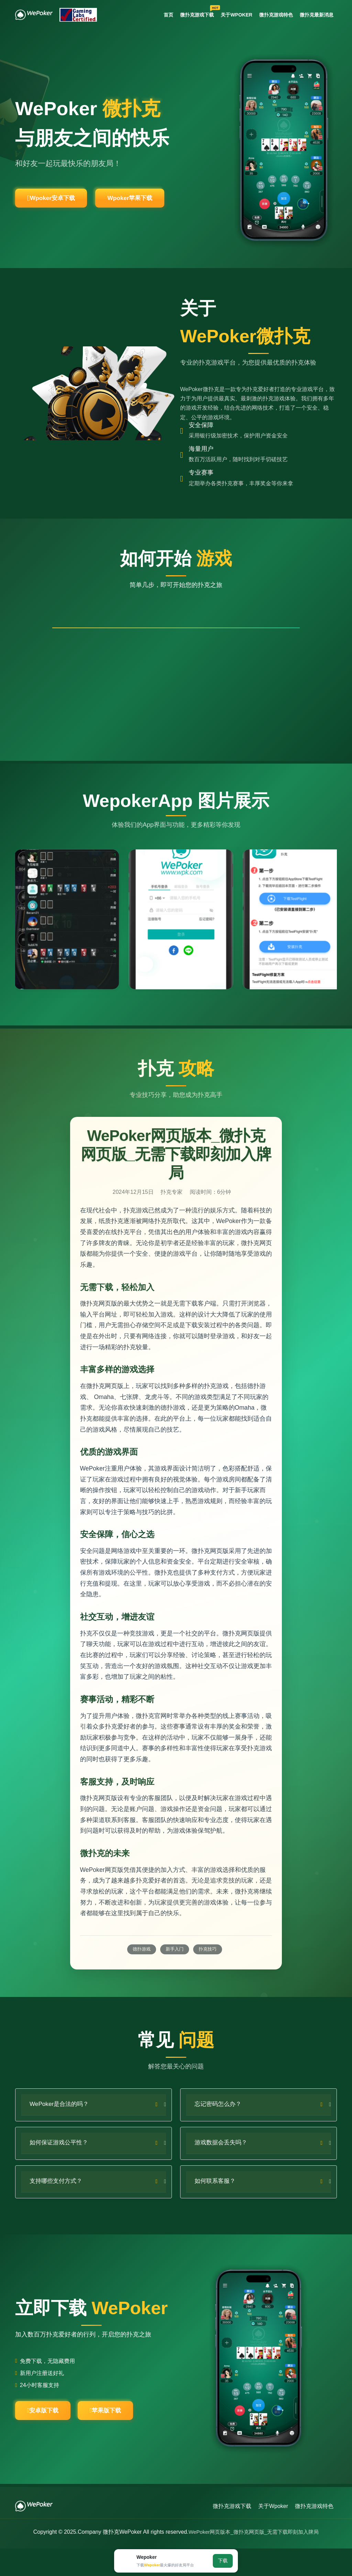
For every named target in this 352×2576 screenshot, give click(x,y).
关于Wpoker (231, 15)
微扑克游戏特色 (272, 15)
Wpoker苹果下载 (157, 201)
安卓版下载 (49, 2436)
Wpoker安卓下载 (60, 201)
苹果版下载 (124, 2436)
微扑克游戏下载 (191, 13)
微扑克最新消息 (315, 15)
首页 (159, 15)
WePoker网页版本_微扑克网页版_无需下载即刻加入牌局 (253, 2559)
